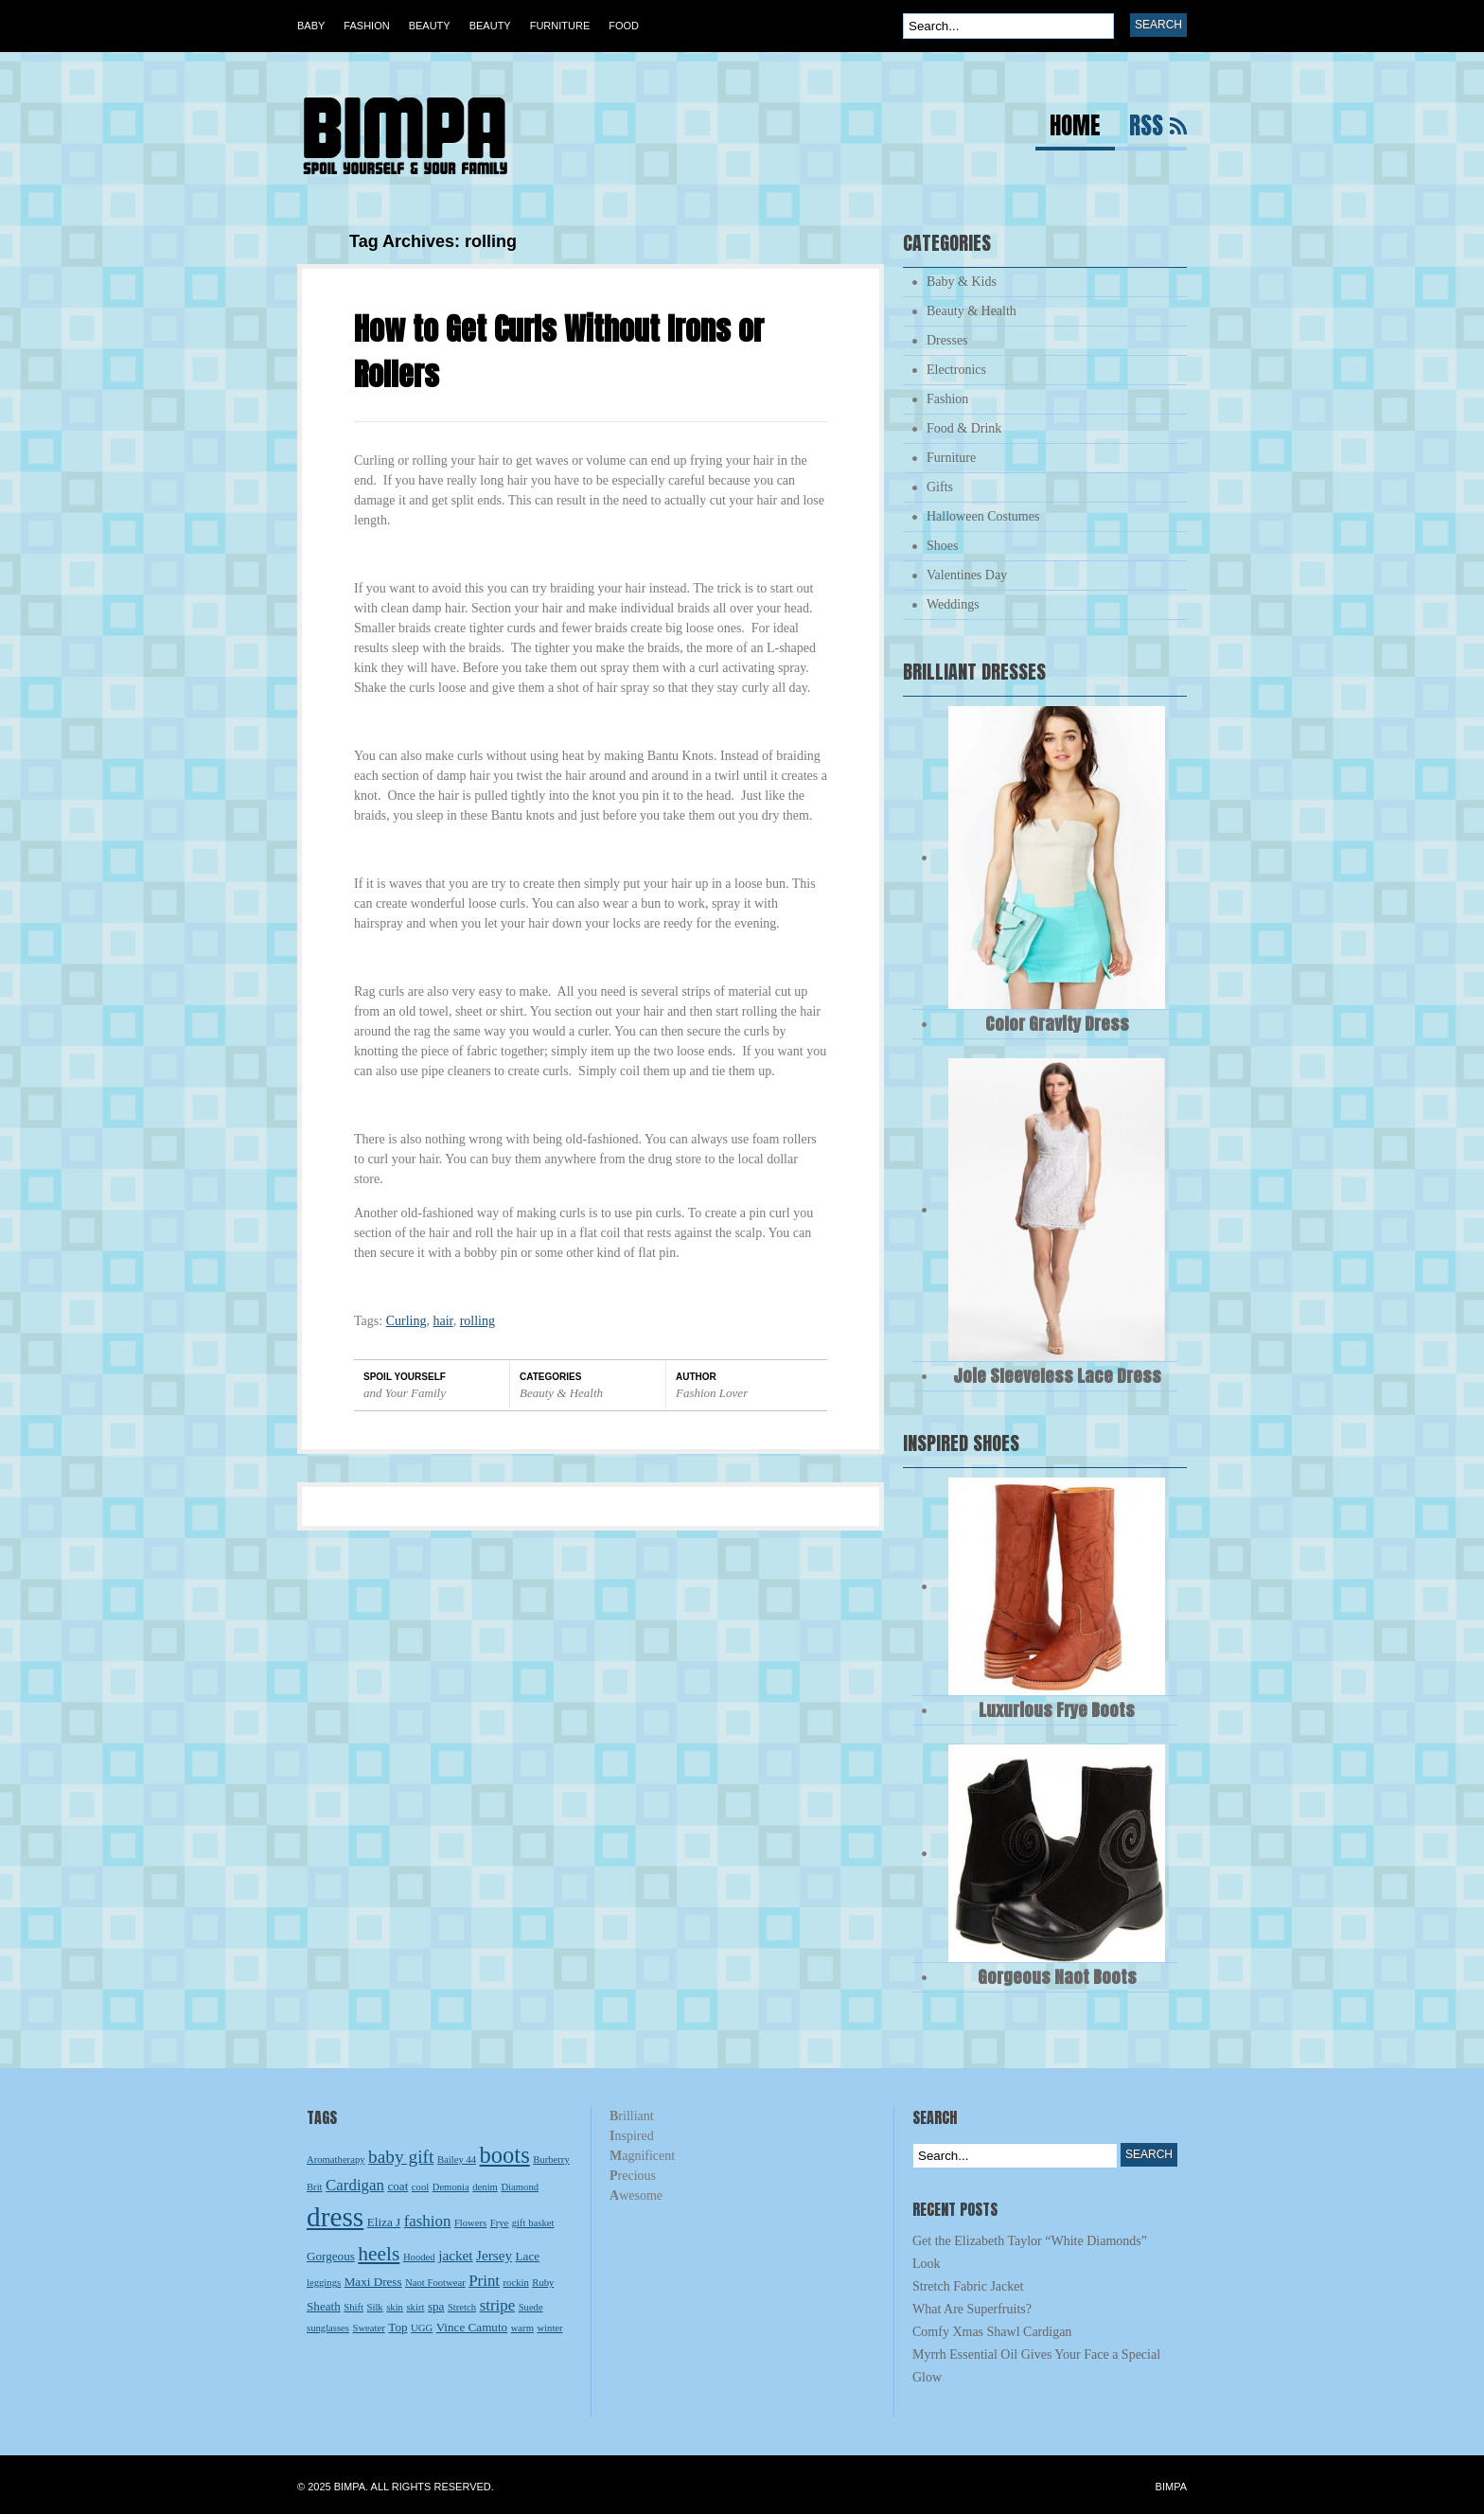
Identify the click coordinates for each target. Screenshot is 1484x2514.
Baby (311, 25)
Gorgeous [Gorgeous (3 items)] (331, 2256)
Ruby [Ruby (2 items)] (543, 2282)
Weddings (953, 604)
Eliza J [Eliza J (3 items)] (383, 2222)
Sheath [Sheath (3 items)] (324, 2306)
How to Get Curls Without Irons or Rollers (559, 352)
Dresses (947, 340)
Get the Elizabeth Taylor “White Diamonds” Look (1029, 2252)
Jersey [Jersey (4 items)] (494, 2255)
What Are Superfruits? (972, 2309)
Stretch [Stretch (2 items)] (462, 2307)
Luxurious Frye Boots (1057, 1710)
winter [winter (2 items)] (549, 2328)
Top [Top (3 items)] (397, 2327)
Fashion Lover (712, 1393)
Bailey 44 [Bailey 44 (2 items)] (456, 2159)
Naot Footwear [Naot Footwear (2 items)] (435, 2282)
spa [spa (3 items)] (436, 2306)
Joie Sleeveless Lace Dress (1057, 1376)
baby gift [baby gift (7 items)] (400, 2157)
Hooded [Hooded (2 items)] (419, 2257)
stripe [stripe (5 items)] (498, 2305)
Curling (406, 1321)
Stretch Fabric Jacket (967, 2286)
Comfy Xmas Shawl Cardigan (991, 2332)
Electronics (956, 370)
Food (624, 25)
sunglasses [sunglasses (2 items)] (328, 2328)
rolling (477, 1321)
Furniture (560, 25)
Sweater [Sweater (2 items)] (369, 2328)
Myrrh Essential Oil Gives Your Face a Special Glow (1036, 2365)
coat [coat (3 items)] (397, 2186)
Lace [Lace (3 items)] (528, 2256)
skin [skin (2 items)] (394, 2307)
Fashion (366, 25)
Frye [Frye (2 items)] (499, 2223)
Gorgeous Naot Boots (1057, 1977)
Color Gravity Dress (1057, 1023)
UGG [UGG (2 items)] (422, 2328)
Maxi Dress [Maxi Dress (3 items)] (373, 2282)
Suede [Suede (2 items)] (531, 2307)
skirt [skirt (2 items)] (415, 2307)
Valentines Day (967, 575)
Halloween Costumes (983, 516)
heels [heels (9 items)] (378, 2253)
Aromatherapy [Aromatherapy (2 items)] (336, 2159)
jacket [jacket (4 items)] (455, 2255)
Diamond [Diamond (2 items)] (520, 2187)
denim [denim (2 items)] (485, 2187)
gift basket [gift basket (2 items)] (533, 2223)
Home (1075, 128)
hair (442, 1321)
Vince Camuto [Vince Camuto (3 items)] (471, 2327)
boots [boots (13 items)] (505, 2155)
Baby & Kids (962, 281)
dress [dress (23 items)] (335, 2217)
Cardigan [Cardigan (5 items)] (355, 2185)
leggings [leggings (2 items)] (324, 2282)
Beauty (429, 25)
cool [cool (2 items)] (420, 2187)
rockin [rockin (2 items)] (516, 2282)
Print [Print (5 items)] (484, 2281)
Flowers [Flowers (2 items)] (470, 2223)
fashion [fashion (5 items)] (427, 2221)
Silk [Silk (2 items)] (375, 2307)
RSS (1146, 128)
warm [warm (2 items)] (522, 2328)
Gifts (940, 487)
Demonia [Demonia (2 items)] (451, 2187)
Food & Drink (964, 428)
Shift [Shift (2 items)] (353, 2307)
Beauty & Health (561, 1393)
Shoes (942, 546)
